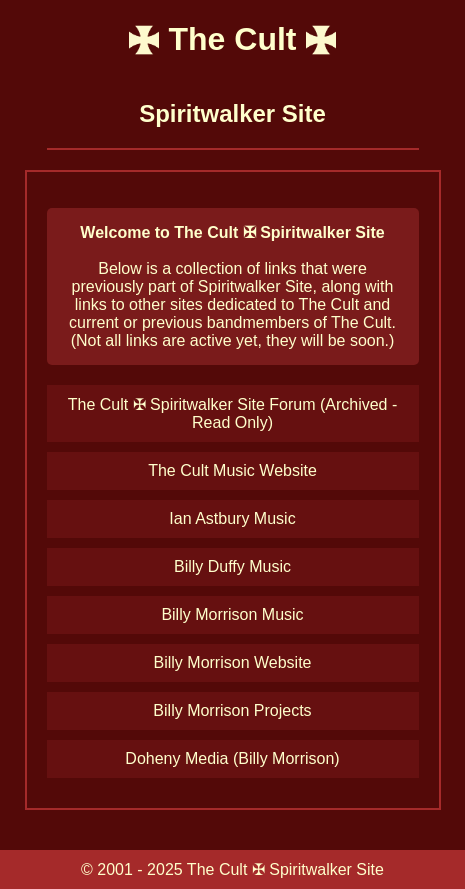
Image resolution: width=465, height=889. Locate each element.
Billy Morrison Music (232, 614)
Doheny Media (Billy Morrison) (232, 758)
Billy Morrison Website (233, 662)
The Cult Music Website (232, 470)
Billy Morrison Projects (232, 710)
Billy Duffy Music (232, 566)
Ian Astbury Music (232, 518)
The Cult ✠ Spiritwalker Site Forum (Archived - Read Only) (233, 413)
